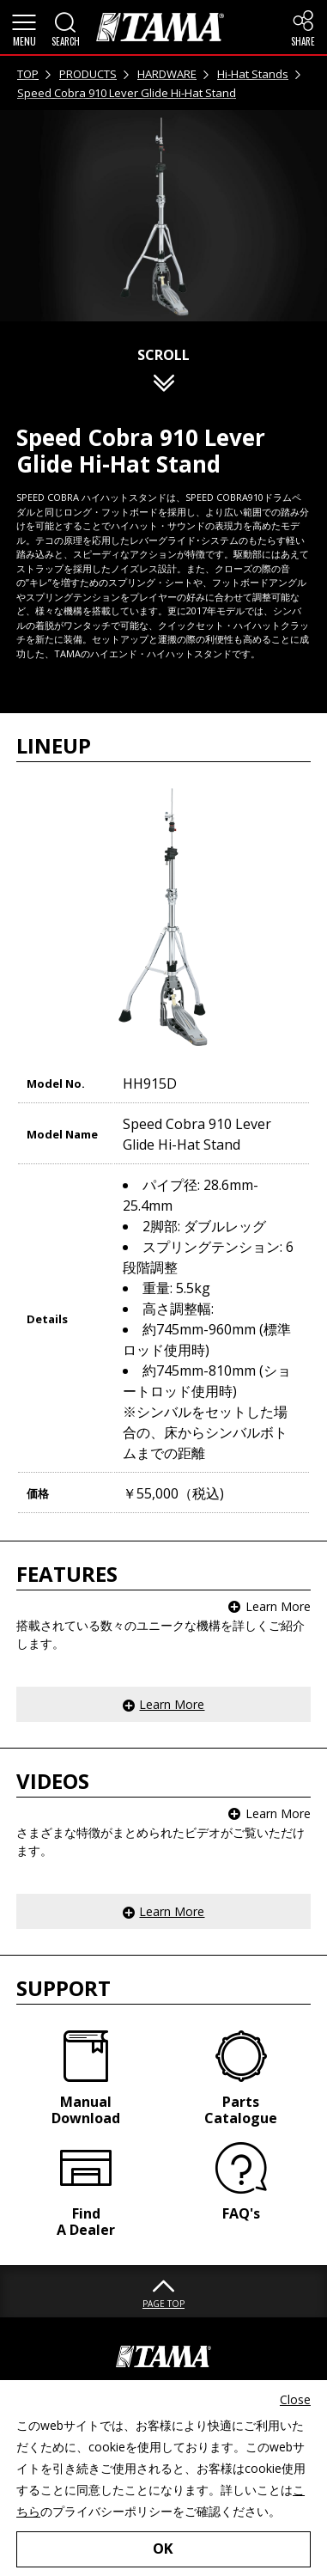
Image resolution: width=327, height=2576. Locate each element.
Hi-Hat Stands (252, 74)
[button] (24, 27)
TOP (28, 74)
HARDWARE (167, 74)
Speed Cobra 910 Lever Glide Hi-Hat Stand (126, 93)
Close (295, 2399)
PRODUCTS (88, 74)
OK (163, 2548)
